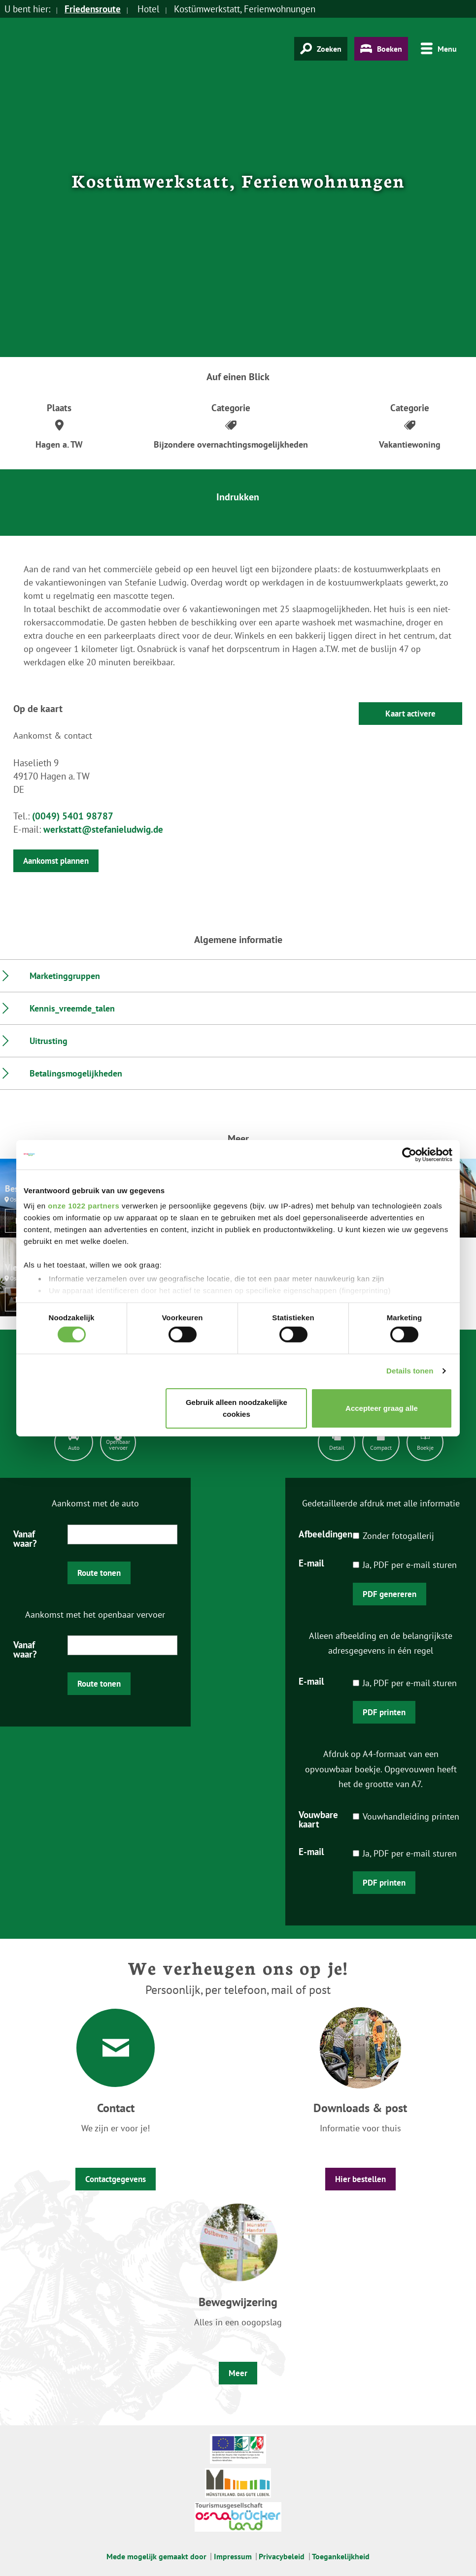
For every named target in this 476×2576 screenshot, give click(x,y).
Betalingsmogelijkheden (76, 1073)
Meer (238, 2373)
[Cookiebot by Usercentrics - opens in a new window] (409, 1154)
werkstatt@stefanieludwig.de (103, 829)
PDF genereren (389, 1594)
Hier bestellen (360, 2179)
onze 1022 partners (83, 1206)
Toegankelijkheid (341, 2556)
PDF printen (384, 1712)
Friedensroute (93, 9)
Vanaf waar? (25, 1538)
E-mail (311, 1562)
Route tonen (99, 1572)
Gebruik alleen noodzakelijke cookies (236, 1408)
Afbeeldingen (325, 1533)
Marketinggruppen (65, 975)
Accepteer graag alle (381, 1408)
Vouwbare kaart (318, 1819)
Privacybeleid (282, 2556)
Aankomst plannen (56, 860)
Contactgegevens (115, 2179)
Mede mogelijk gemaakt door (156, 2556)
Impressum (233, 2556)
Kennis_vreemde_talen (72, 1008)
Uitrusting (49, 1040)
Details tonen (409, 1371)
